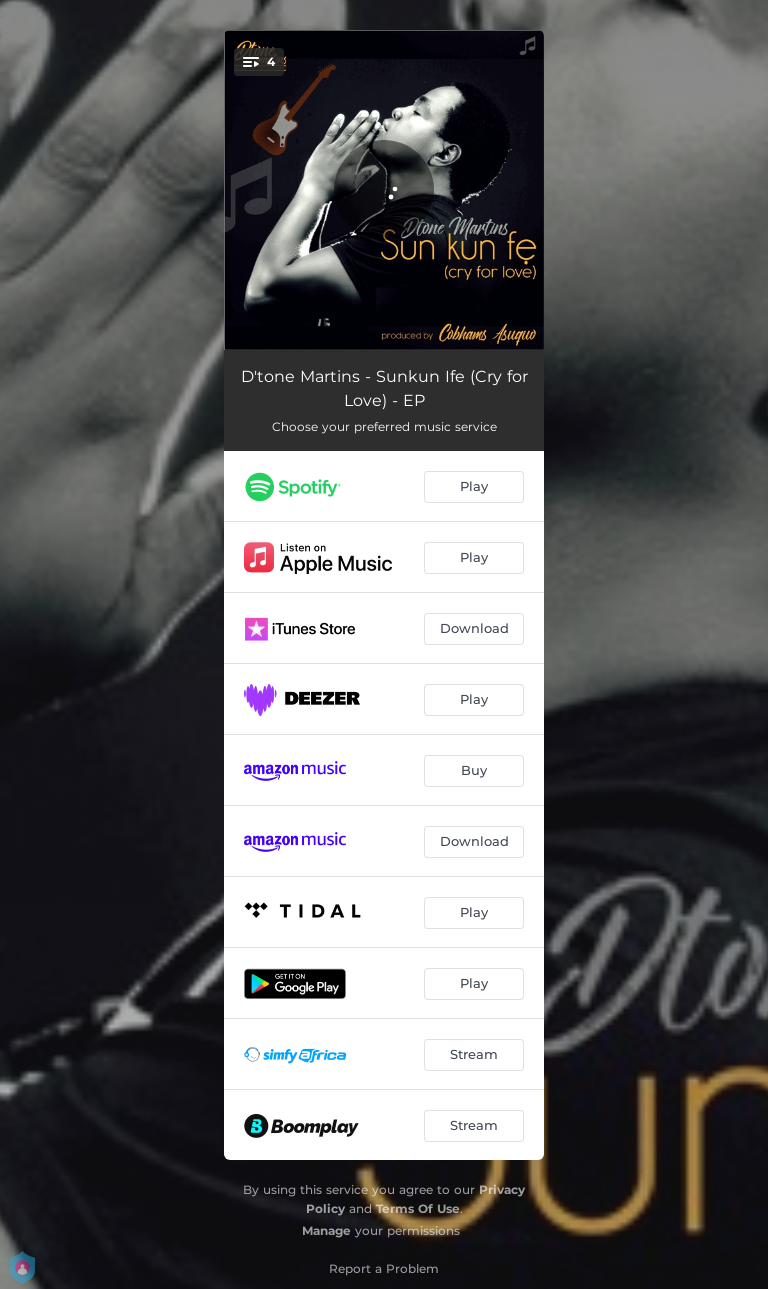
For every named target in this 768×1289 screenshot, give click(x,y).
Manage (326, 1230)
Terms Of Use (418, 1208)
